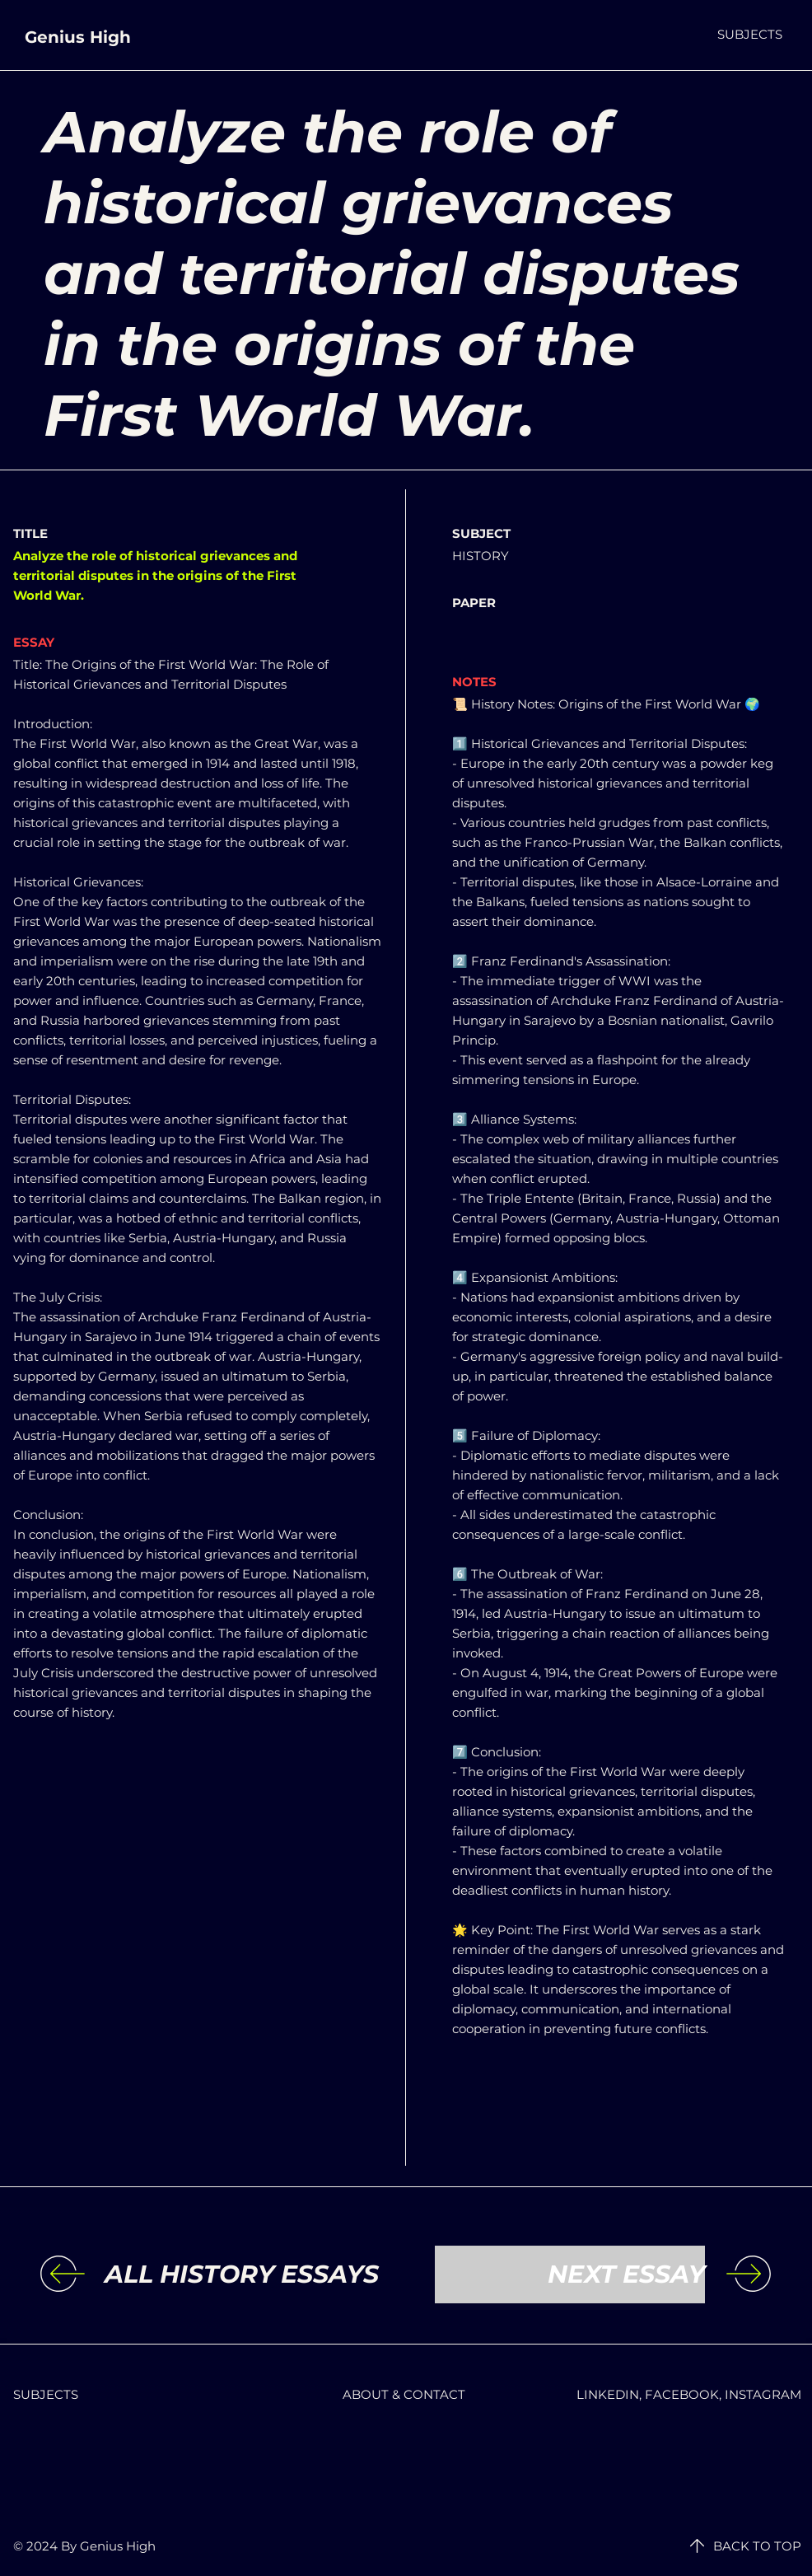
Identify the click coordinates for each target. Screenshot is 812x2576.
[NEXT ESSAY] (570, 2274)
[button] (750, 34)
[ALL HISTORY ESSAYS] (242, 2274)
